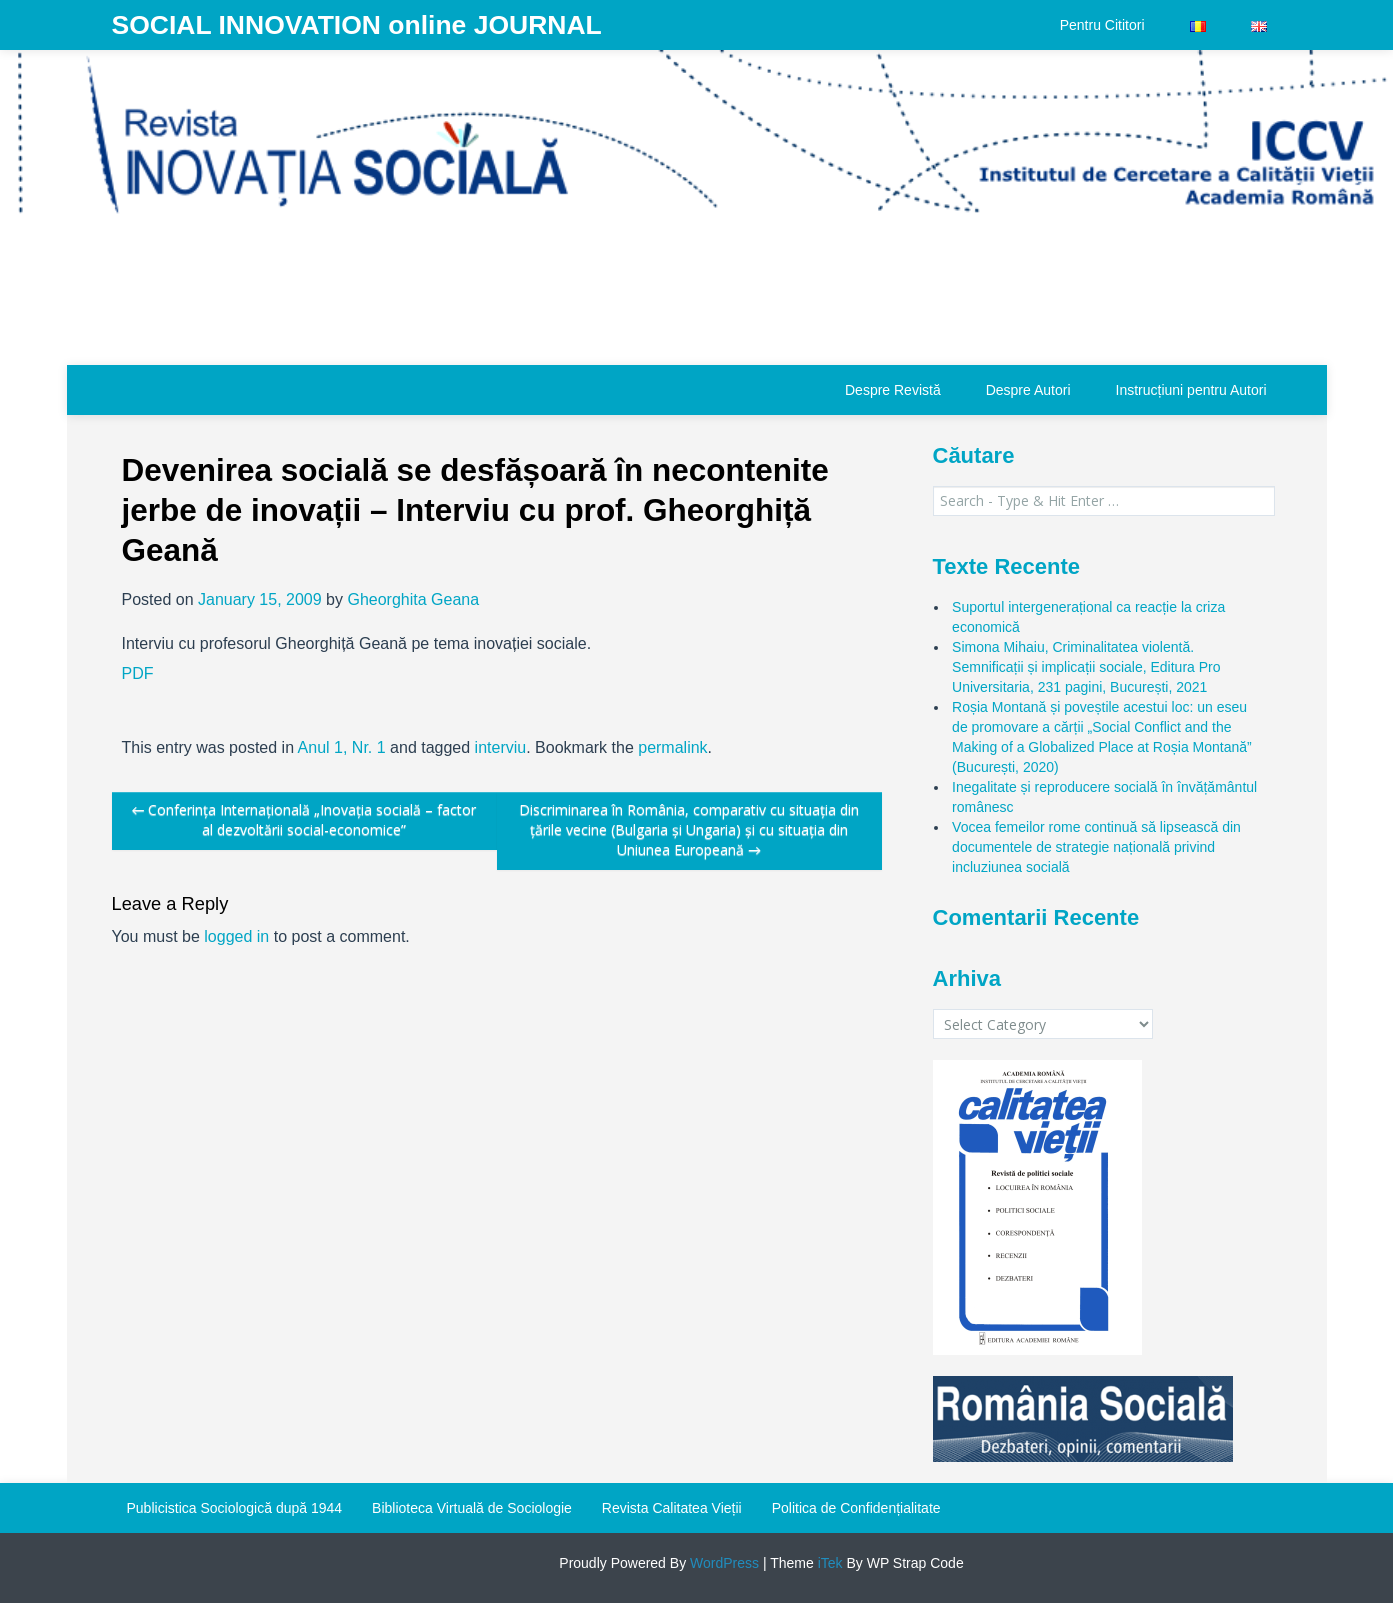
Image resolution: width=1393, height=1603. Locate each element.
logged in (236, 936)
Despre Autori (1028, 390)
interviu (501, 747)
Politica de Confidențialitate (856, 1508)
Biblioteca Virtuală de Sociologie (472, 1508)
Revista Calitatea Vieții (672, 1508)
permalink (672, 747)
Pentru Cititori (1102, 25)
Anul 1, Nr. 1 (342, 747)
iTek (828, 1563)
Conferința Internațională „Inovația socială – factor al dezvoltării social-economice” (304, 819)
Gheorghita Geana (413, 599)
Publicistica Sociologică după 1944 (235, 1508)
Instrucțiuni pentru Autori (1191, 390)
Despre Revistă (893, 390)
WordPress (722, 1563)
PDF (138, 673)
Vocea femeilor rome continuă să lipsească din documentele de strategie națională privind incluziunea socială (1096, 847)
